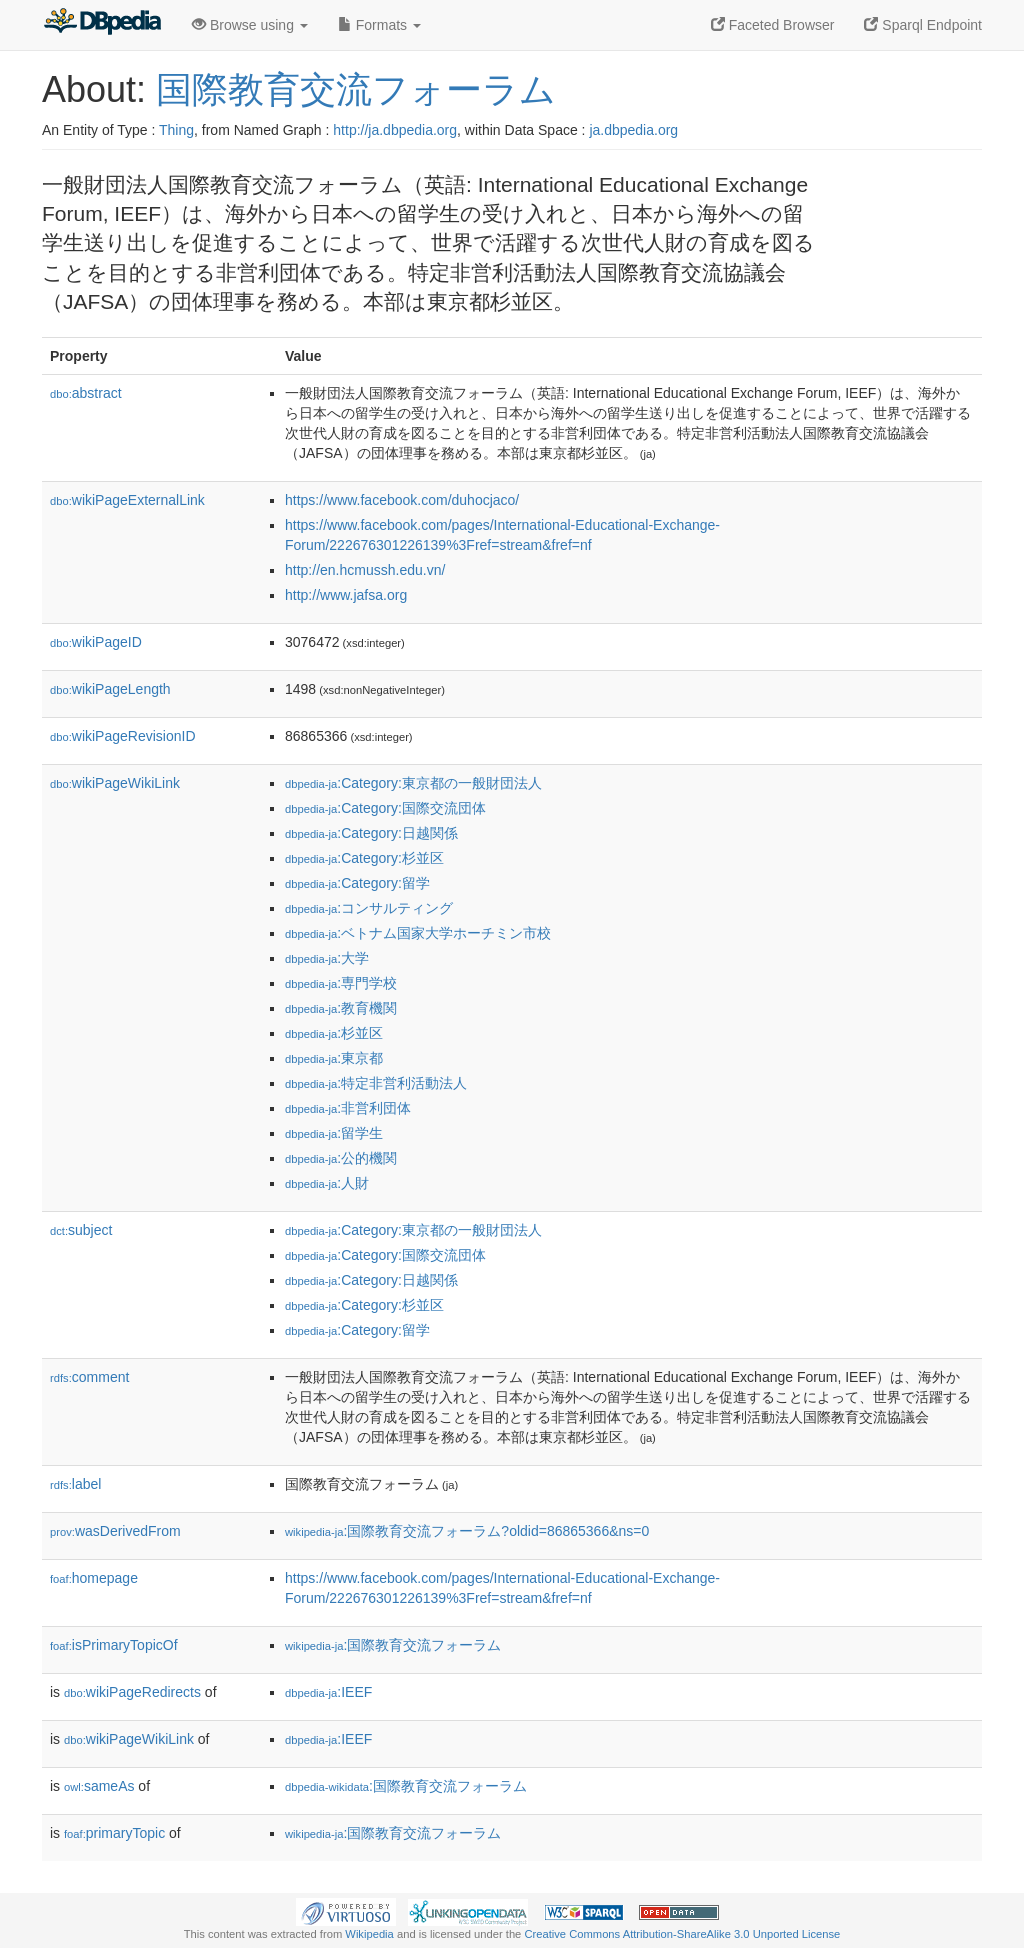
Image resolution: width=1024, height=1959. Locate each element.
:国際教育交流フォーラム (393, 1645)
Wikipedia (369, 1934)
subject (81, 1230)
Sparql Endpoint (923, 25)
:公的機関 (341, 1158)
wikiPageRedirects (132, 1692)
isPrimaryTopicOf (114, 1645)
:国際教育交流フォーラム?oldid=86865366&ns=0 (467, 1531)
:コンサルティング (369, 908)
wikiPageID (96, 642)
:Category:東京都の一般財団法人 (413, 783)
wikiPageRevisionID (123, 736)
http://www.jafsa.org (346, 595)
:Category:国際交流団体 (385, 808)
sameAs (99, 1786)
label (75, 1484)
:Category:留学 (357, 883)
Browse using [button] (250, 25)
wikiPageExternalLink (127, 500)
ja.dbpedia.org (633, 130)
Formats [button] (379, 25)
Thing (176, 130)
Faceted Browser (773, 25)
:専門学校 (341, 983)
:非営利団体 (348, 1108)
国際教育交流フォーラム (356, 89)
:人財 (327, 1183)
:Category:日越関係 (371, 833)
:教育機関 (341, 1008)
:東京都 (334, 1058)
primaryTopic (114, 1833)
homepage (94, 1578)
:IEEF (328, 1692)
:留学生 (334, 1133)
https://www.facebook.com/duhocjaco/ (402, 500)
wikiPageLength (110, 689)
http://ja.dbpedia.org (395, 130)
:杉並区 (334, 1033)
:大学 (327, 958)
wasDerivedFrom (115, 1531)
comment (89, 1377)
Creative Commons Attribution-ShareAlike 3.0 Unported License (682, 1934)
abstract (86, 393)
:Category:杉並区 (364, 858)
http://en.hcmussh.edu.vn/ (365, 570)
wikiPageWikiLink (115, 783)
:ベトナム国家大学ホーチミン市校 (418, 933)
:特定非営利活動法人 (376, 1083)
